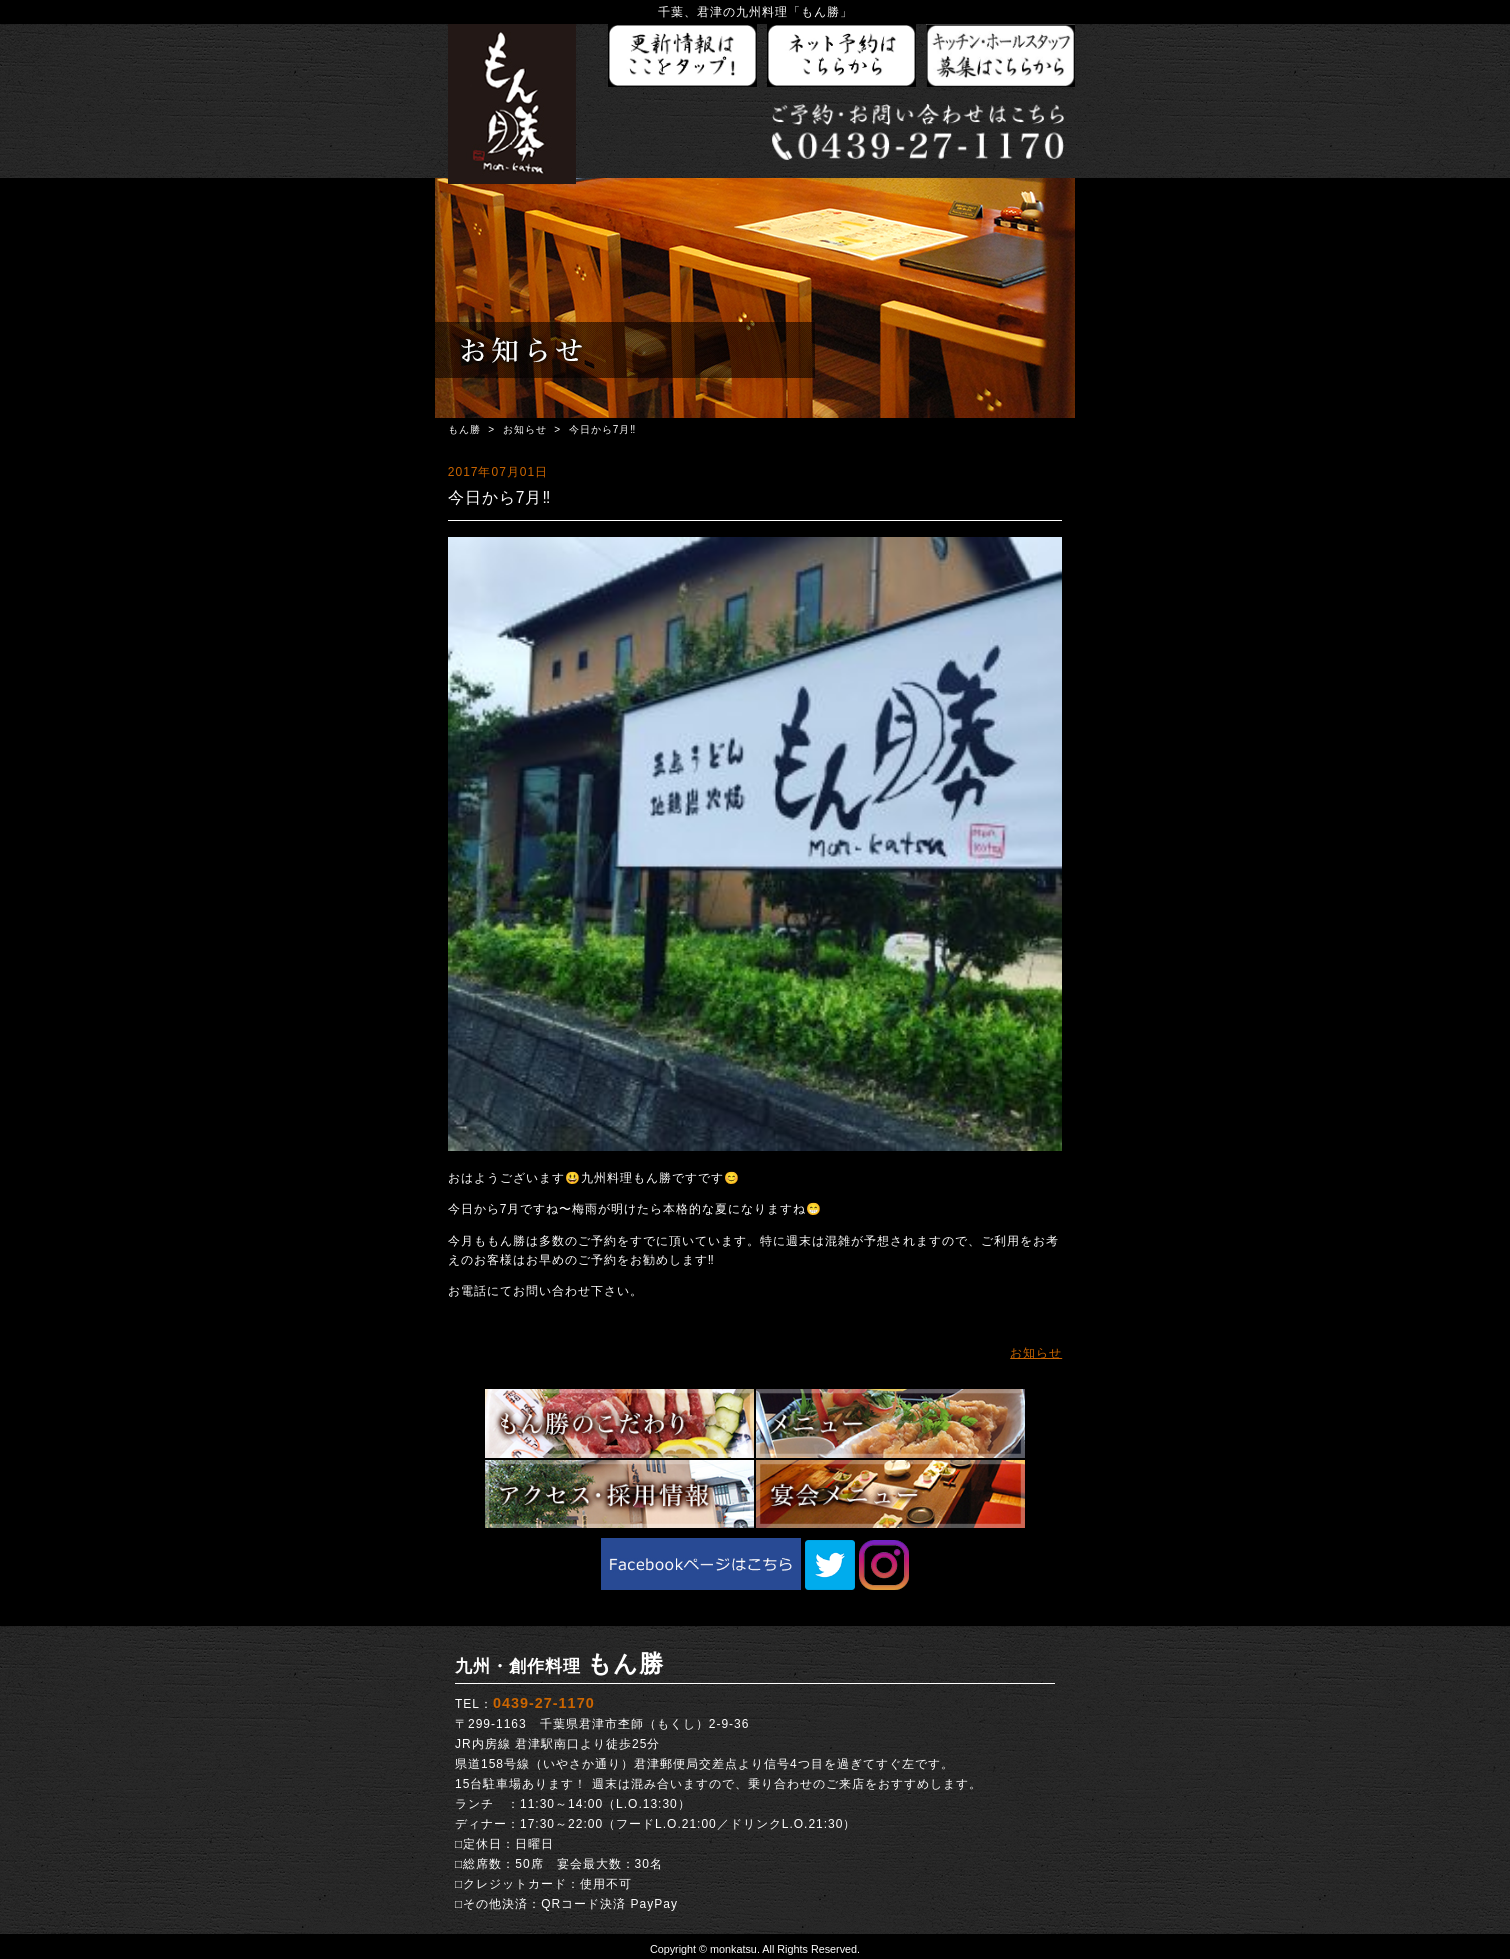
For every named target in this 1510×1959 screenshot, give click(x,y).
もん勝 (464, 429)
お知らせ (525, 429)
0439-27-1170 (544, 1703)
